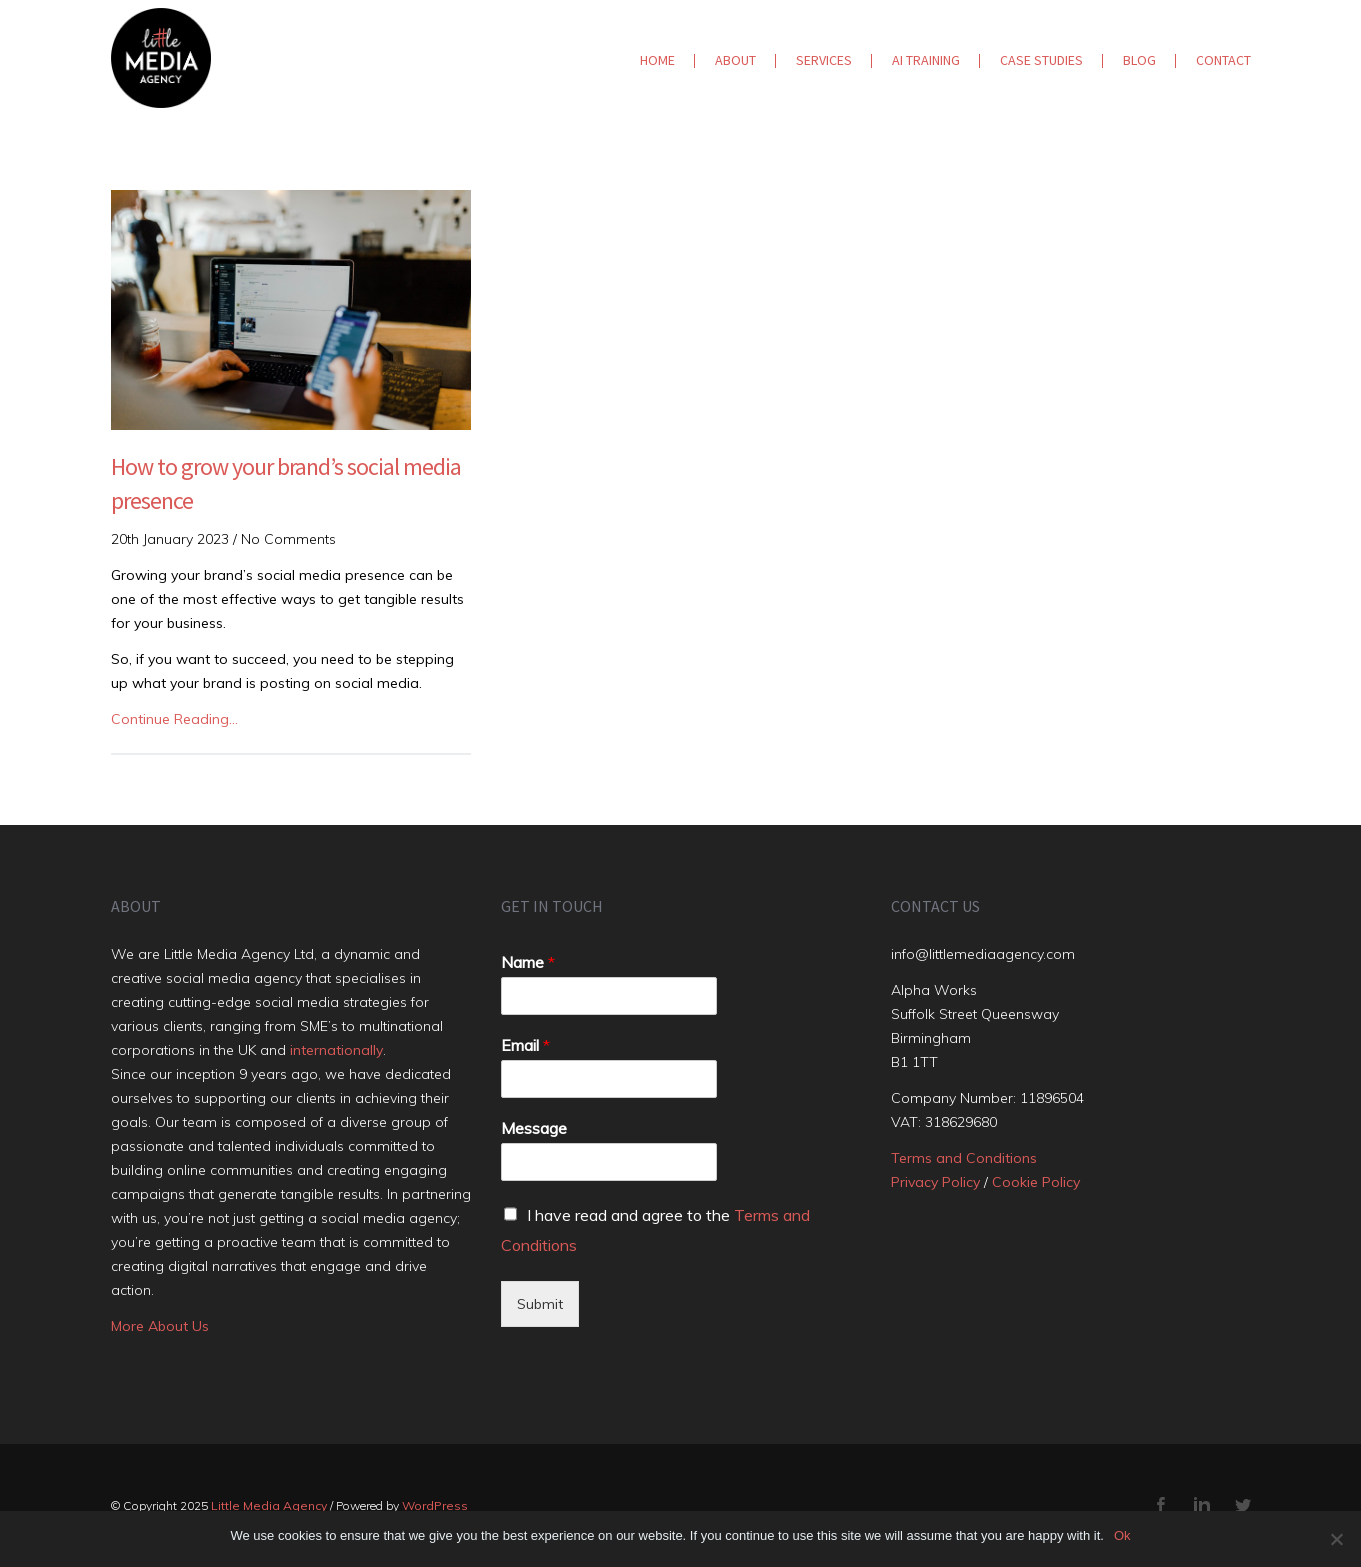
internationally (336, 1050)
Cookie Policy (1036, 1182)
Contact (1223, 60)
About (735, 60)
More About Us (160, 1326)
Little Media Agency (269, 1505)
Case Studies (1041, 60)
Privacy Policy (935, 1182)
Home (657, 60)
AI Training (926, 60)
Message (534, 1128)
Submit (540, 1304)
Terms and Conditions (964, 1158)
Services (824, 60)
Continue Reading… (174, 719)
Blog (1139, 60)
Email (525, 1045)
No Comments (288, 539)
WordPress (435, 1505)
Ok (1122, 1535)
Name (528, 962)
